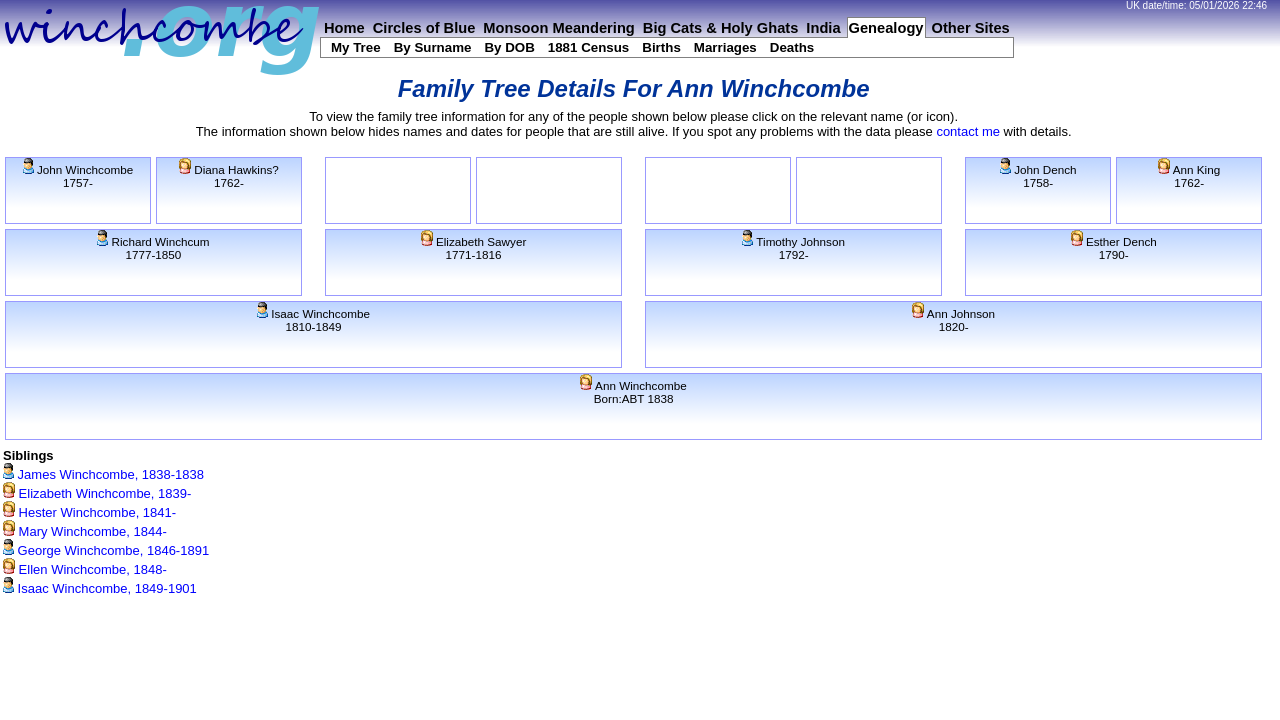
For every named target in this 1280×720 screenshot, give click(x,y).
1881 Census (589, 47)
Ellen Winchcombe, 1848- (85, 569)
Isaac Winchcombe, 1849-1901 (100, 588)
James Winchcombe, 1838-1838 (103, 474)
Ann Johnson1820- (953, 320)
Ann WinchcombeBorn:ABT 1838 (633, 392)
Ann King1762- (1189, 176)
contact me (968, 131)
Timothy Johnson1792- (793, 248)
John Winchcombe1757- (78, 176)
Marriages (725, 47)
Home (344, 28)
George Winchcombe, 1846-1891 (106, 550)
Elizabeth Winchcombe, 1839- (97, 493)
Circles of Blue (424, 28)
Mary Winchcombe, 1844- (85, 531)
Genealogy (886, 28)
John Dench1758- (1038, 176)
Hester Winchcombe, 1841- (89, 512)
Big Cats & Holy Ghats (721, 28)
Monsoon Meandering (558, 28)
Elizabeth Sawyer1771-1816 (474, 248)
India (823, 28)
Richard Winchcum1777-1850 (153, 248)
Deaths (792, 47)
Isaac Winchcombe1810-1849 (313, 320)
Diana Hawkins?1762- (229, 176)
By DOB (509, 47)
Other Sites (971, 28)
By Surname (433, 47)
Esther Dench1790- (1114, 248)
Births (661, 47)
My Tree (356, 47)
